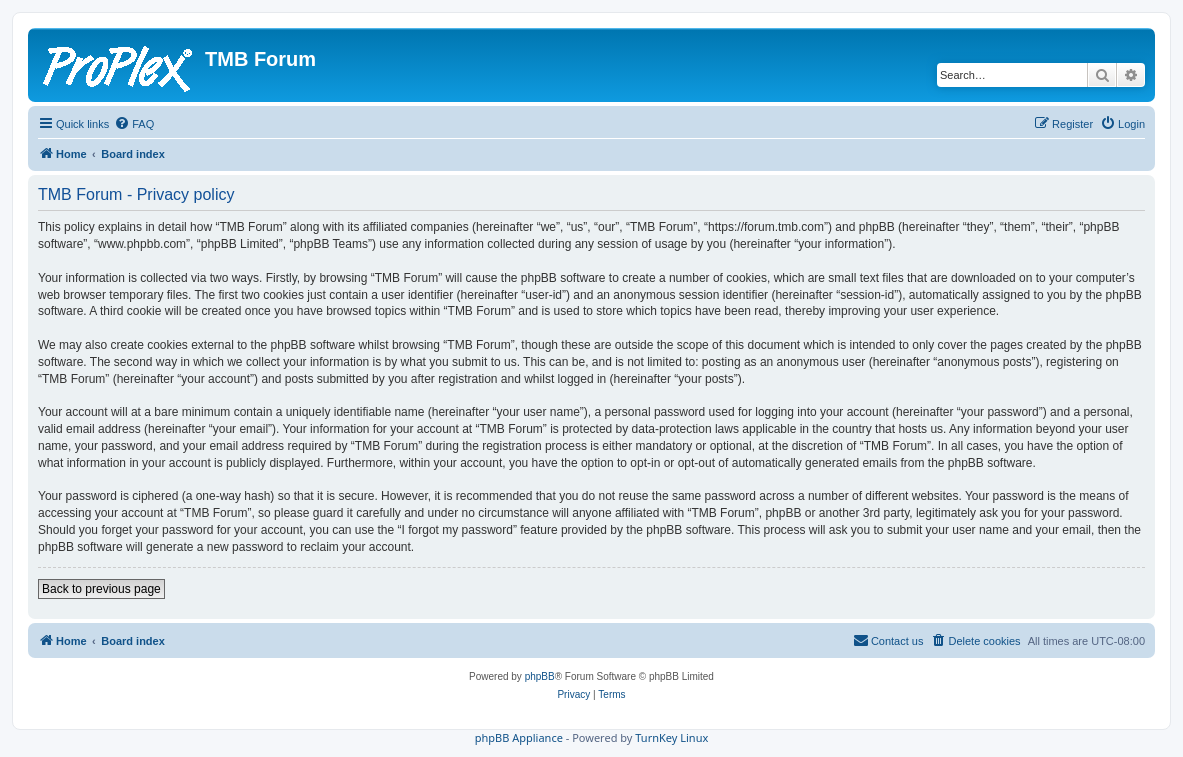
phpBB (540, 676)
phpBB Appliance (519, 737)
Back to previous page (101, 589)
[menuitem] (134, 124)
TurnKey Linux (671, 737)
